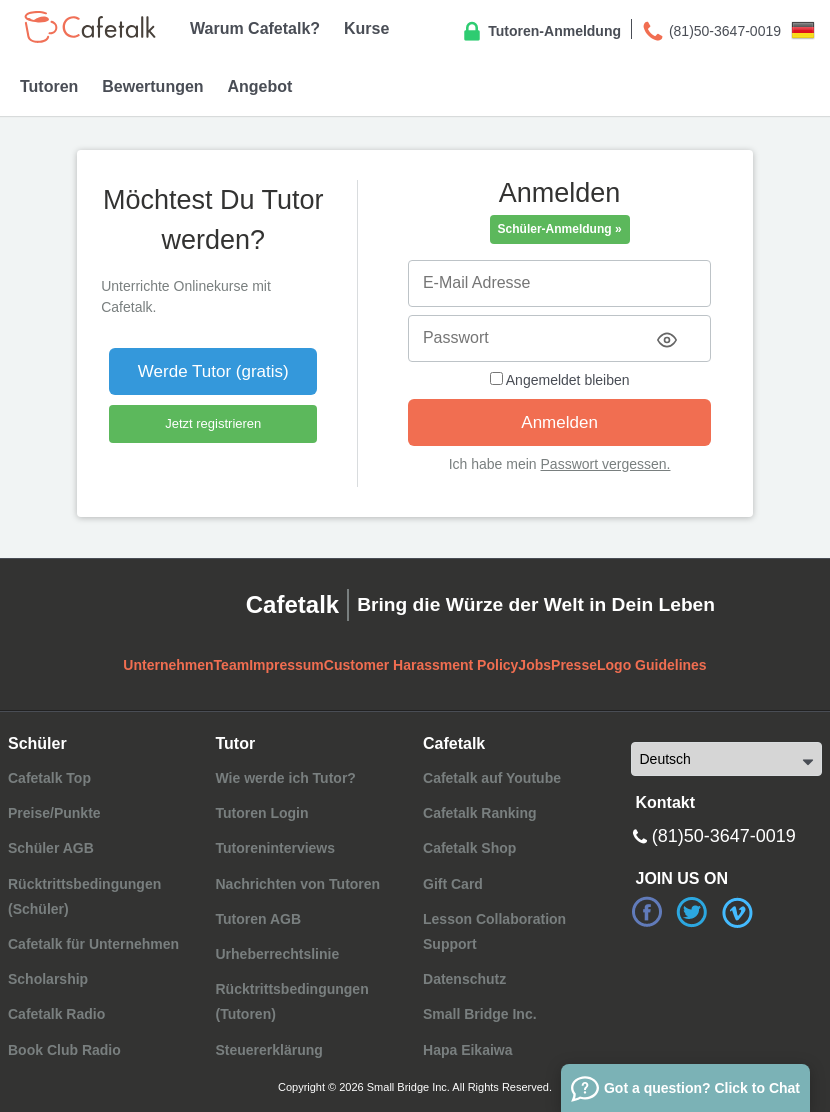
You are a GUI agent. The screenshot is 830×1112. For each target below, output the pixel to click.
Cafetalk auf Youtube (492, 778)
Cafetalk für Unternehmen (93, 944)
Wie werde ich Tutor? (285, 778)
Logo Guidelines (652, 665)
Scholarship (48, 979)
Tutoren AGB (258, 919)
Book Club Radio (64, 1050)
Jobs (534, 665)
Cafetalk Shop (469, 848)
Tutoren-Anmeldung (540, 32)
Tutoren (49, 86)
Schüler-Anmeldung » (560, 229)
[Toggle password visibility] (667, 340)
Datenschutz (464, 979)
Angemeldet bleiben (560, 380)
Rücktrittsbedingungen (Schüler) (84, 896)
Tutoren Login (261, 813)
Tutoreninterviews (275, 848)
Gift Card (453, 884)
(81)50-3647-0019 (711, 32)
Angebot (259, 86)
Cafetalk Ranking (480, 813)
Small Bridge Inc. (480, 1014)
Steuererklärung (268, 1050)
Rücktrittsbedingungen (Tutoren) (291, 1001)
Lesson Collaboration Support (494, 931)
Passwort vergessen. (606, 464)
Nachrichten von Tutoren (297, 884)
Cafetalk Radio (56, 1014)
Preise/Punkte (54, 813)
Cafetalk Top (49, 778)
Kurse (366, 28)
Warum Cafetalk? (255, 28)
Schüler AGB (51, 848)
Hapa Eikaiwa (468, 1050)
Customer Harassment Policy (421, 665)
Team (232, 665)
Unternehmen (168, 665)
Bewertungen (152, 86)
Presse (574, 665)
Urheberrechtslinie (277, 954)
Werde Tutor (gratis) (213, 371)
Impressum (286, 665)
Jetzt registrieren (213, 423)
